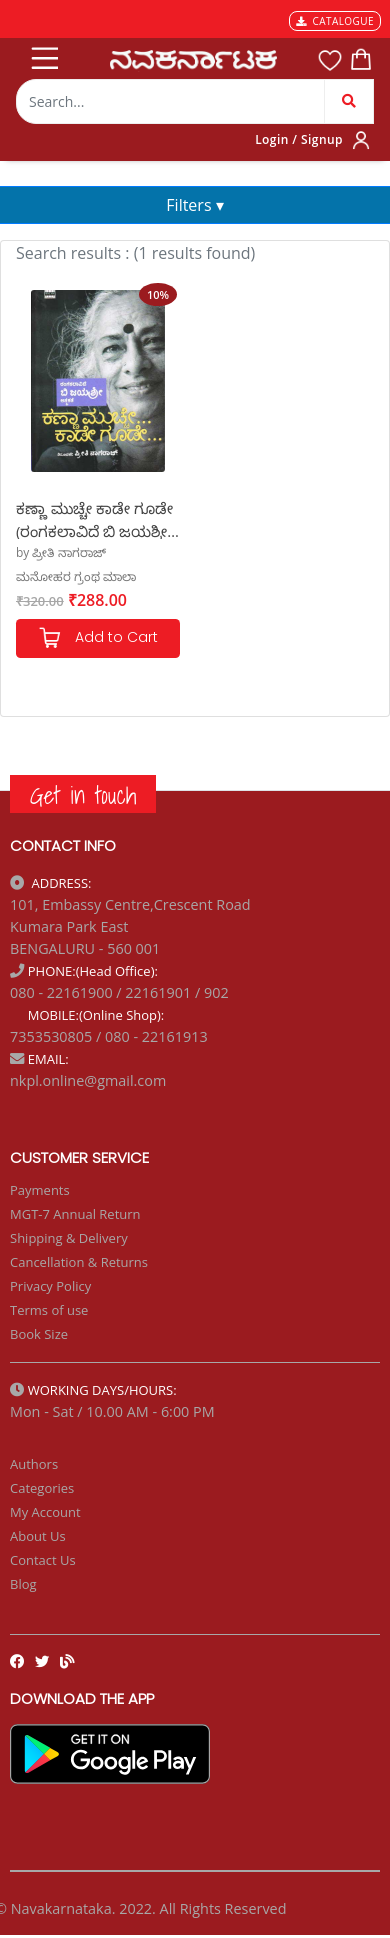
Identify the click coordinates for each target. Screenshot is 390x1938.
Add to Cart (98, 638)
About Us (38, 1536)
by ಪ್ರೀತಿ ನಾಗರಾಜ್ (61, 552)
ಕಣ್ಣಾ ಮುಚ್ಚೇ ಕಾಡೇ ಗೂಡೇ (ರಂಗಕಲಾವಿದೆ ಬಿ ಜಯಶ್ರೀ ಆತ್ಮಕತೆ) (94, 518)
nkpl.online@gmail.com (88, 1080)
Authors (34, 1464)
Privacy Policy (50, 1286)
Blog (23, 1584)
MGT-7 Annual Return (75, 1214)
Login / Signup (299, 139)
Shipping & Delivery (69, 1238)
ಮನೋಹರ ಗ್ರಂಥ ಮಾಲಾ (76, 576)
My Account (45, 1512)
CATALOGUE (335, 21)
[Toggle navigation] (43, 54)
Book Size (39, 1334)
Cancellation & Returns (79, 1262)
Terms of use (49, 1310)
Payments (40, 1190)
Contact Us (43, 1560)
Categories (42, 1488)
